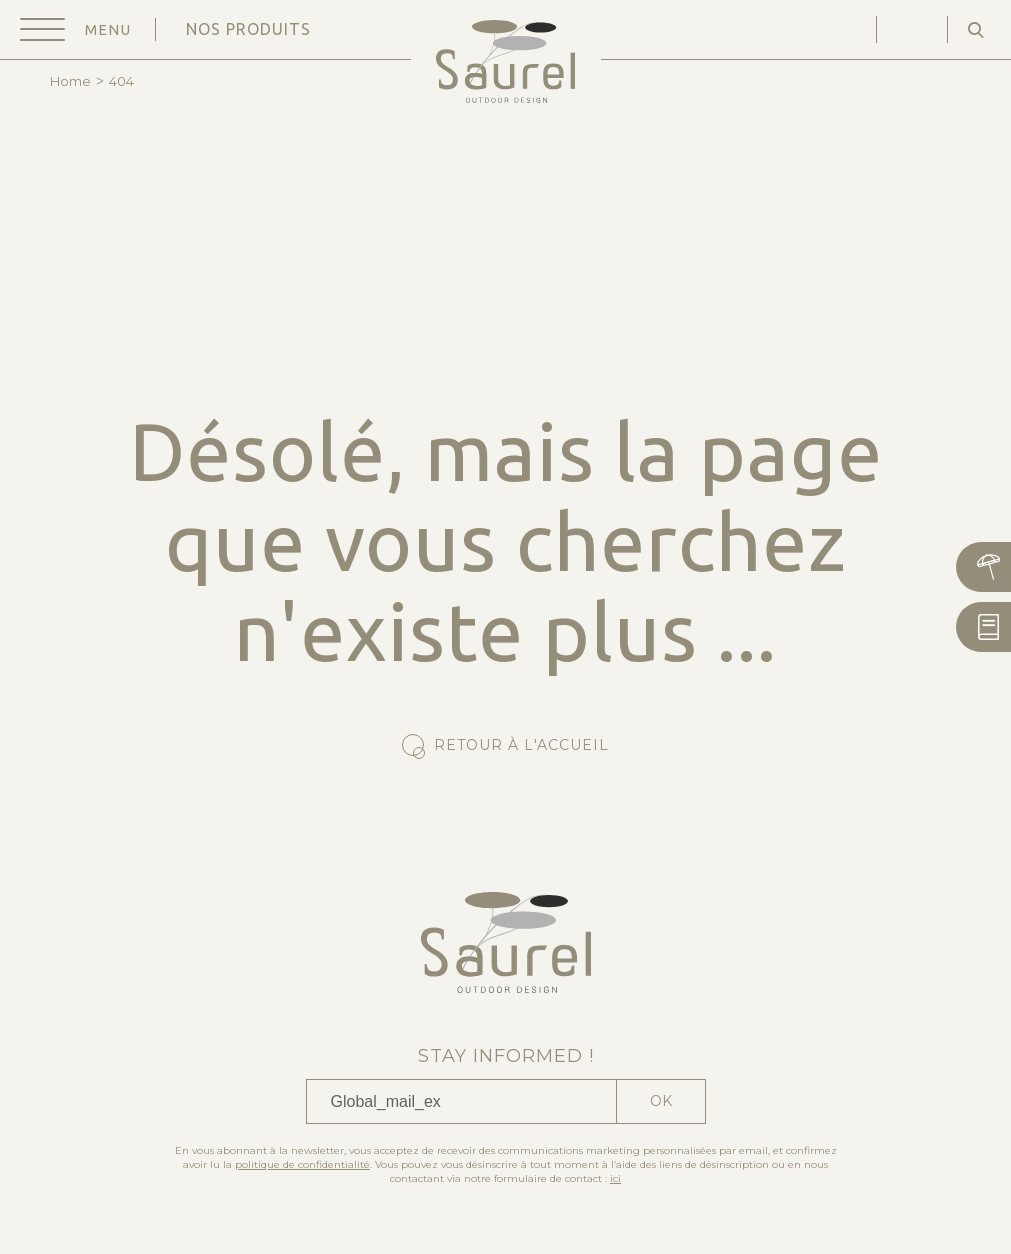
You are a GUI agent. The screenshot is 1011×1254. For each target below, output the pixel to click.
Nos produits (248, 29)
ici (615, 1178)
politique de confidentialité (302, 1164)
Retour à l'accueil (521, 745)
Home (70, 81)
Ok (661, 1101)
